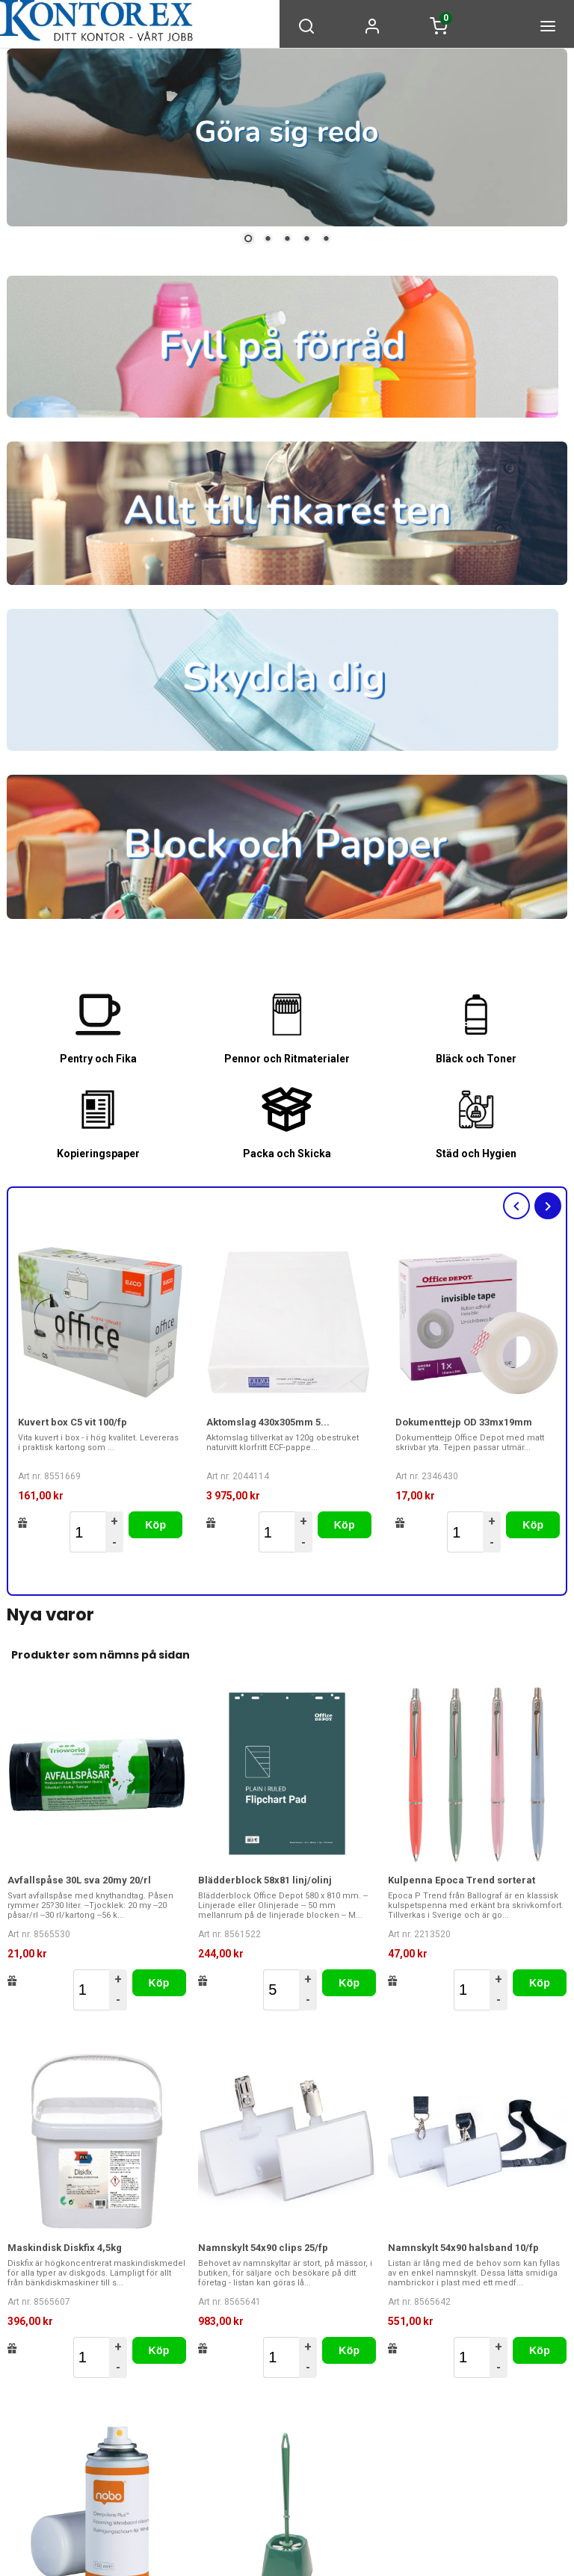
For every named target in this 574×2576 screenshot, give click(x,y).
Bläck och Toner (476, 1059)
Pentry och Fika (98, 1059)
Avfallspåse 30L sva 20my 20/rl (79, 1878)
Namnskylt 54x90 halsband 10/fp (463, 2246)
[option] (100, 1395)
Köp (155, 1524)
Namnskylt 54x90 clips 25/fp (263, 2246)
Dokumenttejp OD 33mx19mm (463, 1421)
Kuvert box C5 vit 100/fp (72, 1421)
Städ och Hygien (476, 1153)
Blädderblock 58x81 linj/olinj (265, 1878)
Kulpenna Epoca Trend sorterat (461, 1878)
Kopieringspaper (98, 1153)
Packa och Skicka (287, 1153)
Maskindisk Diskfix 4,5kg (64, 2246)
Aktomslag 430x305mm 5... (268, 1421)
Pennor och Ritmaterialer (287, 1059)
